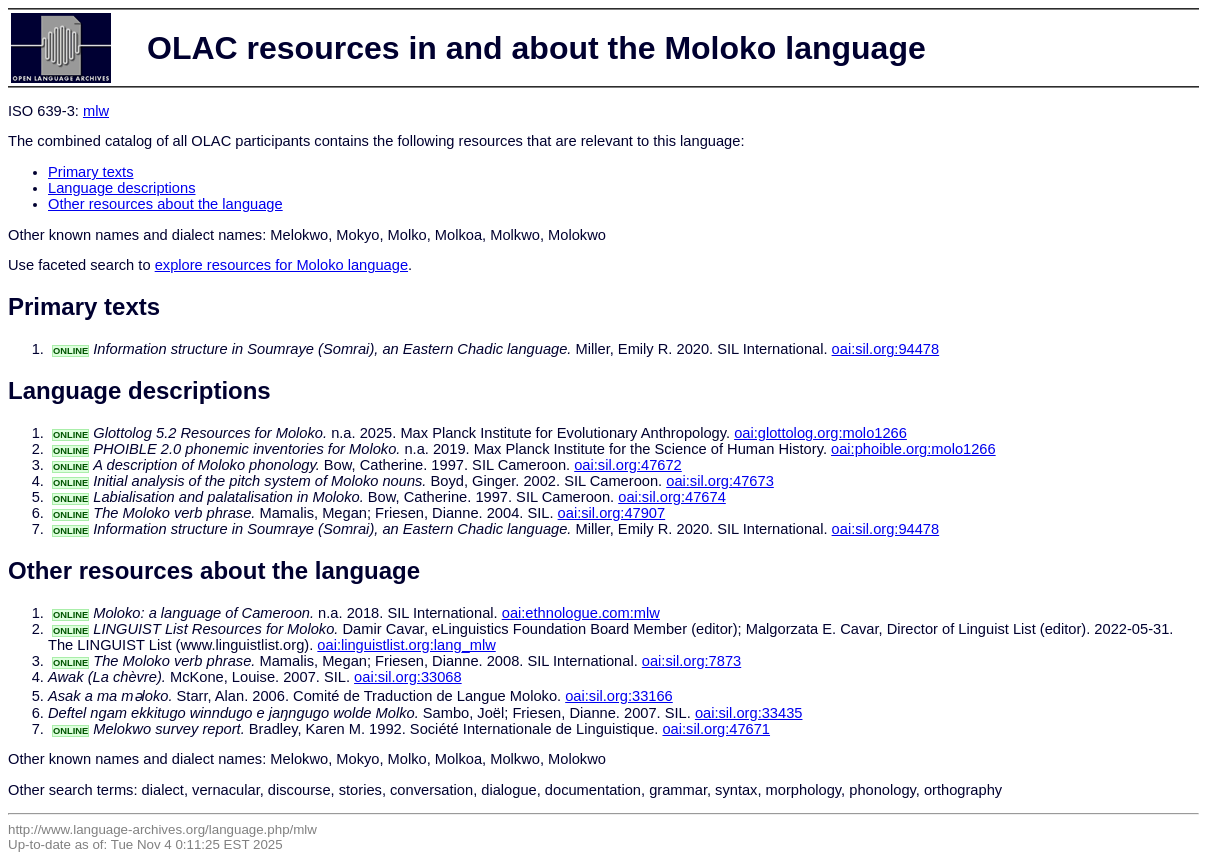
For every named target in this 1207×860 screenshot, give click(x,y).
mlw (96, 111)
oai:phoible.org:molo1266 (913, 449)
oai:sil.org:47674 (672, 497)
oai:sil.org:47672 (628, 465)
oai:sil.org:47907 (612, 513)
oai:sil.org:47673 (720, 481)
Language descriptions (122, 188)
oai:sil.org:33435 (749, 713)
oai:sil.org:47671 (716, 729)
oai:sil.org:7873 (691, 661)
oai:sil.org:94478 (886, 349)
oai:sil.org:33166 (619, 696)
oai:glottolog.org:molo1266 (820, 433)
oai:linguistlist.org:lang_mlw (406, 645)
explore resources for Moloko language (281, 265)
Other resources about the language (165, 204)
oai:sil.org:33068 (408, 677)
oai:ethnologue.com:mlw (581, 613)
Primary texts (91, 172)
